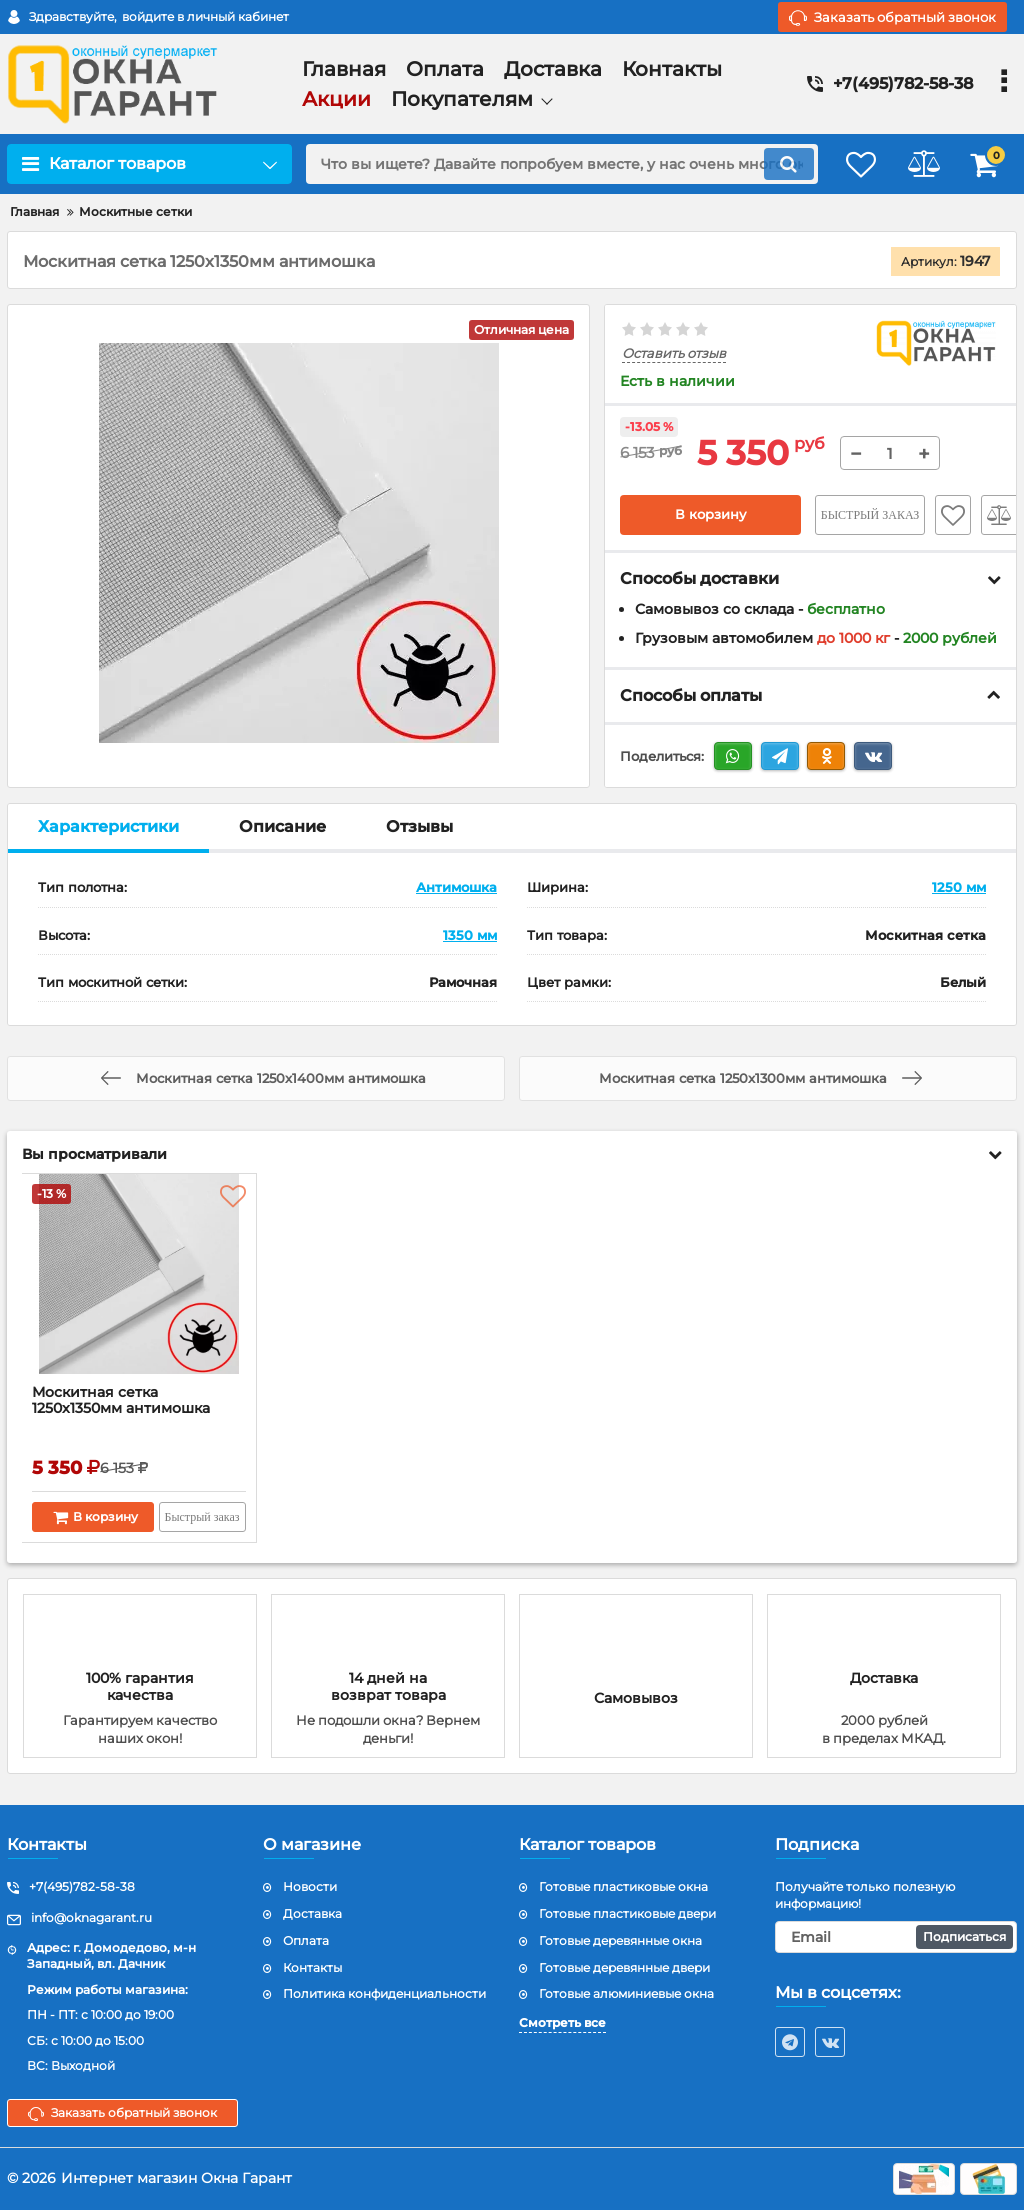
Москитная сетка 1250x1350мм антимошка (122, 1401)
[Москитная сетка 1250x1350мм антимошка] (139, 1284)
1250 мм (959, 888)
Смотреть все (562, 2022)
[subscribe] (896, 1937)
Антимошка (456, 888)
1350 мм (470, 935)
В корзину (710, 515)
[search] (549, 164)
